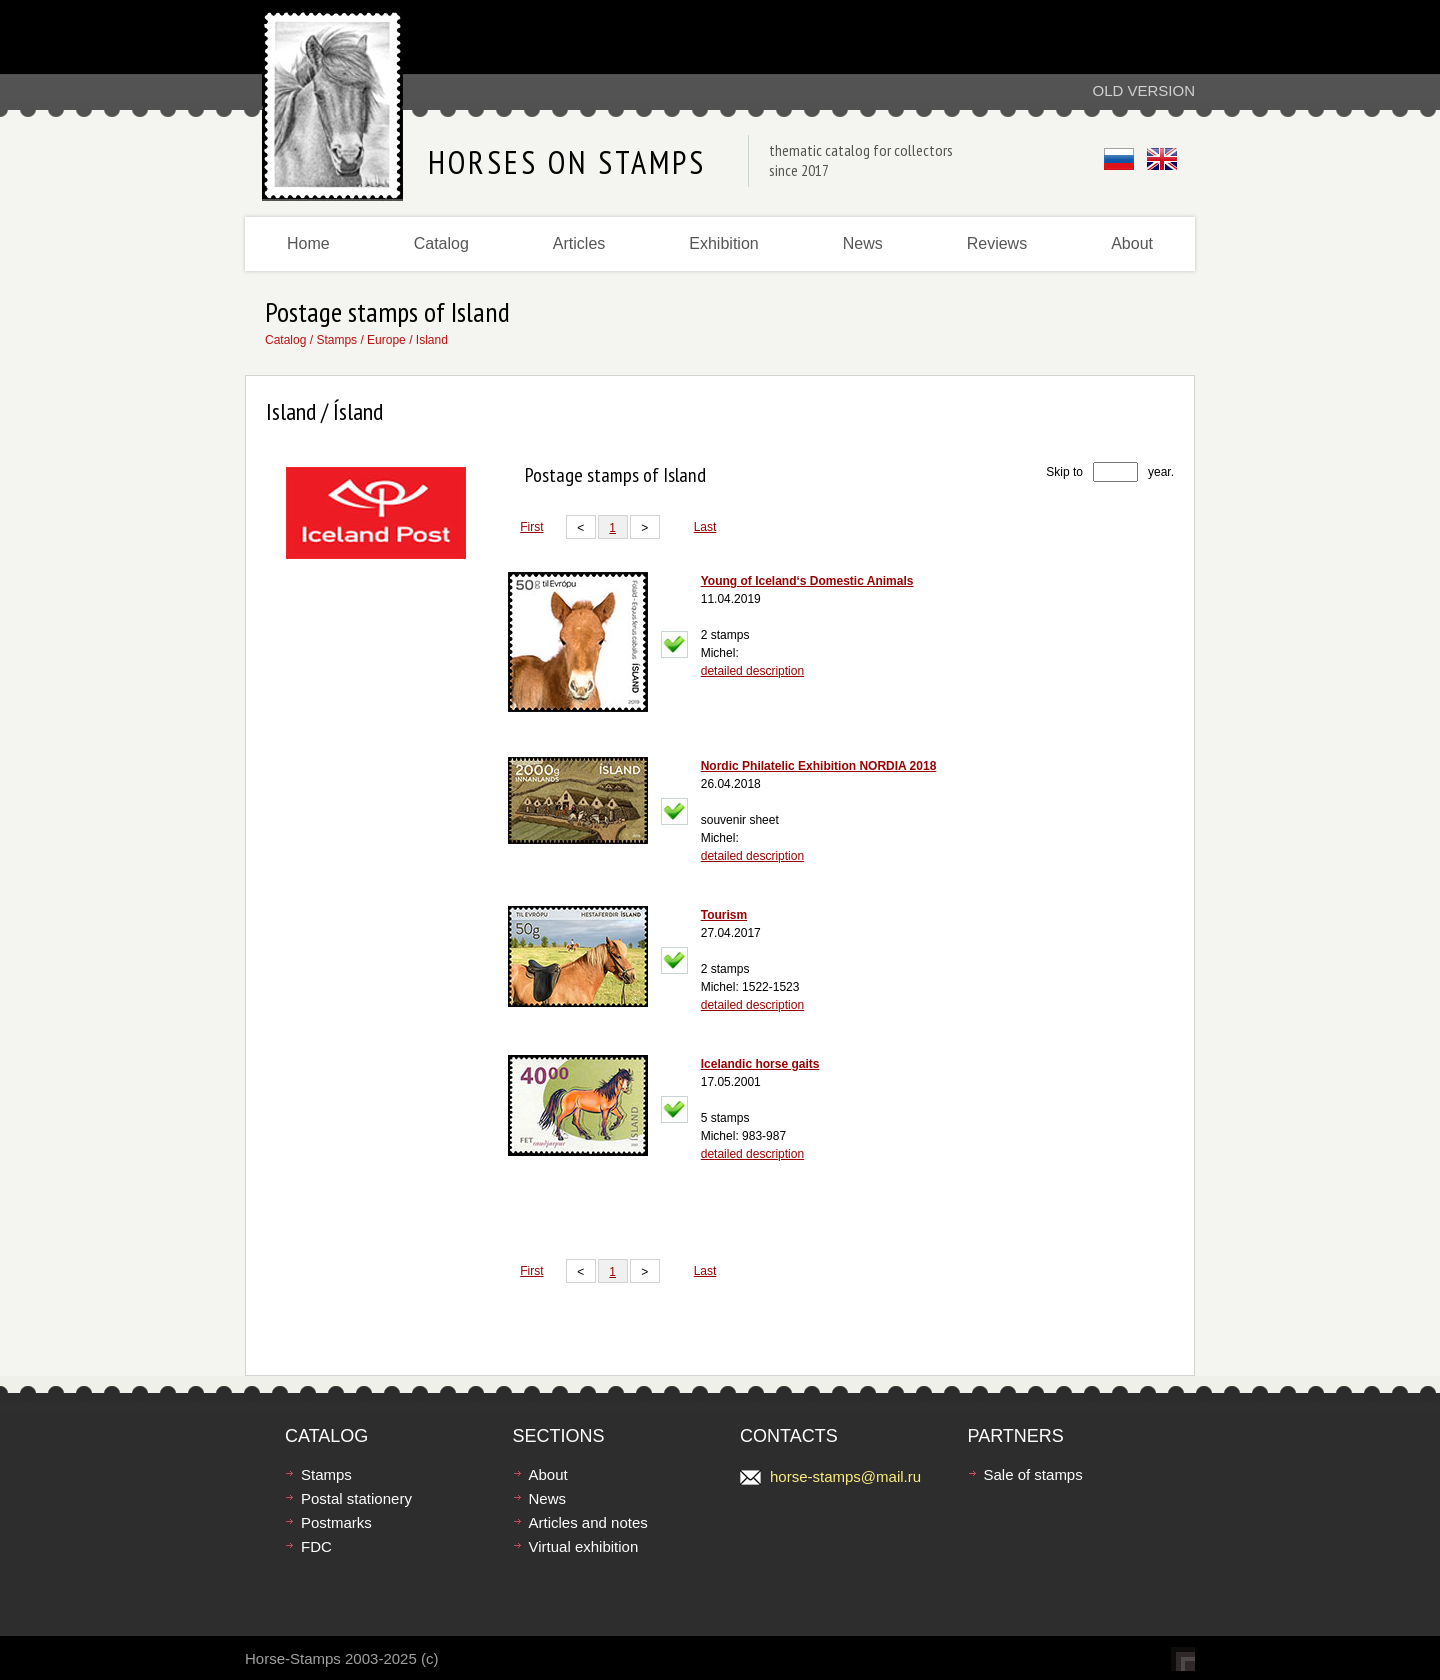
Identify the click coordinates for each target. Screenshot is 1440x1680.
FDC (316, 1546)
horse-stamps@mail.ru (845, 1476)
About (1132, 243)
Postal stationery (356, 1498)
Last (705, 527)
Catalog (441, 243)
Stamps (336, 340)
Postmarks (336, 1522)
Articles (579, 243)
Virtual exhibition (584, 1546)
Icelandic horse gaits (760, 1064)
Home (308, 243)
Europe (386, 340)
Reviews (997, 243)
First (531, 527)
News (863, 243)
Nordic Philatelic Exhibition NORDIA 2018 (819, 766)
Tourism (724, 915)
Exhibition (723, 243)
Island (432, 340)
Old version (1143, 90)
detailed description (752, 671)
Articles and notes (588, 1522)
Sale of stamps (1033, 1474)
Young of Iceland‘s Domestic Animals (807, 581)
